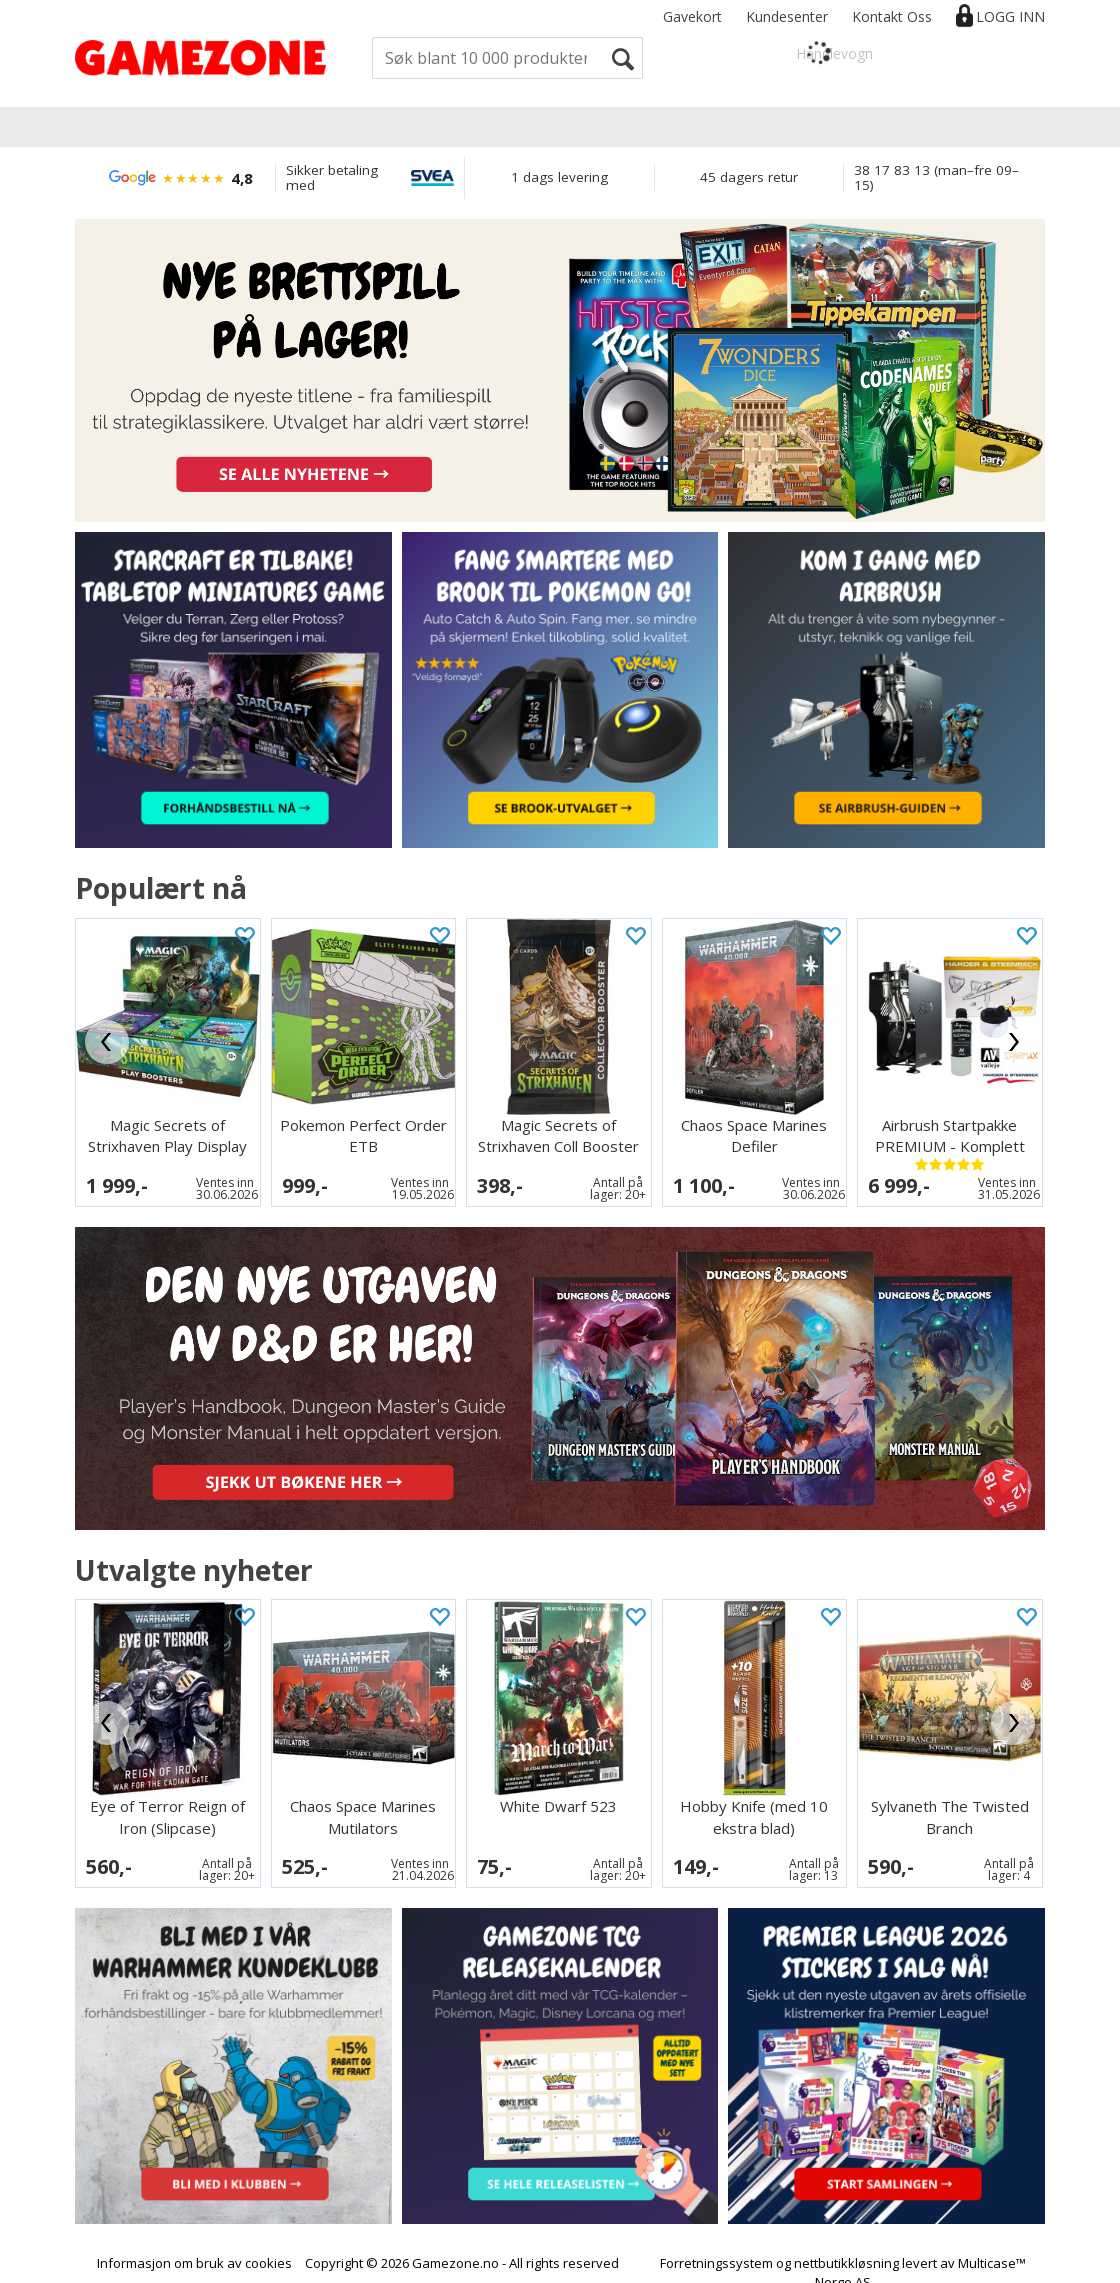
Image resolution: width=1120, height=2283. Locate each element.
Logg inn (1010, 16)
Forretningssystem (716, 2245)
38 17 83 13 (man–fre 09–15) (936, 177)
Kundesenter (787, 16)
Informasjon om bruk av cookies (194, 2245)
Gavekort (692, 16)
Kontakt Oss (892, 16)
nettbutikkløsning (846, 2245)
